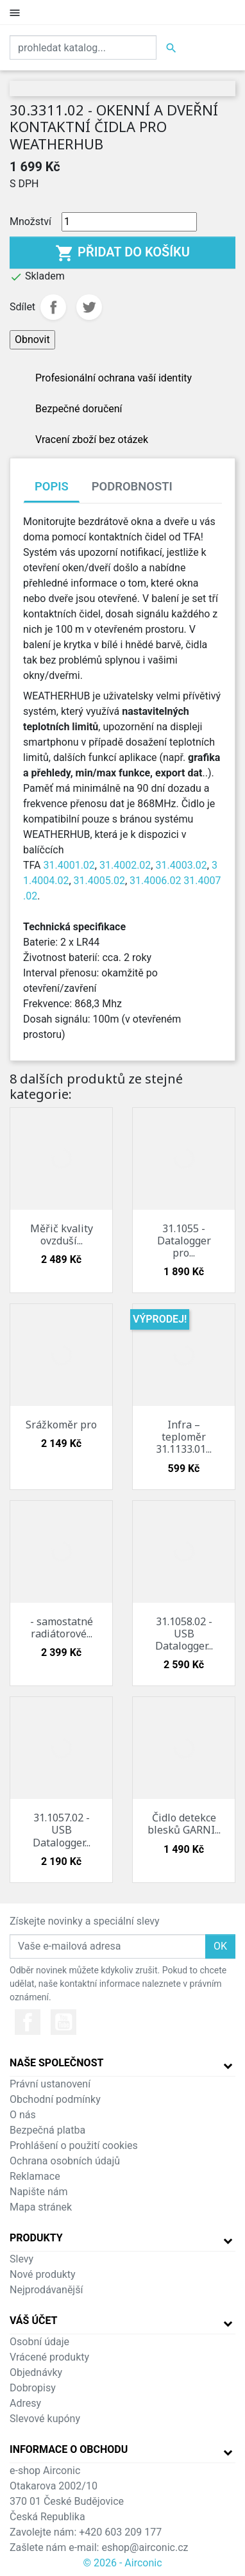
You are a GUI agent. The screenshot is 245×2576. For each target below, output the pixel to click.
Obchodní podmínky (55, 2099)
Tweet (89, 307)
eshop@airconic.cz (144, 2547)
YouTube (63, 2022)
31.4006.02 (155, 880)
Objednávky (36, 2372)
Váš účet (34, 2320)
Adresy (25, 2403)
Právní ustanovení (50, 2084)
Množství (30, 221)
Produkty (36, 2238)
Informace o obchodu (69, 2449)
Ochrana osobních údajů (65, 2161)
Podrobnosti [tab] (132, 486)
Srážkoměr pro (61, 1425)
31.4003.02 (181, 865)
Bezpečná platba (47, 2130)
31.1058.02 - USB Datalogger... (184, 1633)
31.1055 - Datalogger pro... (184, 1240)
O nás (23, 2115)
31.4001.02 (68, 865)
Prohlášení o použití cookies (74, 2145)
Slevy (21, 2259)
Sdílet (53, 307)
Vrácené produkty (49, 2357)
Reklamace (35, 2176)
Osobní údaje (39, 2342)
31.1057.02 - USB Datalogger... (61, 1830)
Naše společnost (56, 2063)
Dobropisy (33, 2388)
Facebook (27, 2022)
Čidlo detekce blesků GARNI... (184, 1824)
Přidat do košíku (122, 253)
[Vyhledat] (83, 47)
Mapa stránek (41, 2207)
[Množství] (129, 221)
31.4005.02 (99, 880)
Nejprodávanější (46, 2290)
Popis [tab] (52, 486)
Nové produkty (43, 2274)
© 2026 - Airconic (122, 2563)
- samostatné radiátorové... (61, 1627)
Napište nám (39, 2192)
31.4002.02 (125, 865)
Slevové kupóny (45, 2419)
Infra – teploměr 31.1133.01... (184, 1437)
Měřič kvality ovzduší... (61, 1234)
